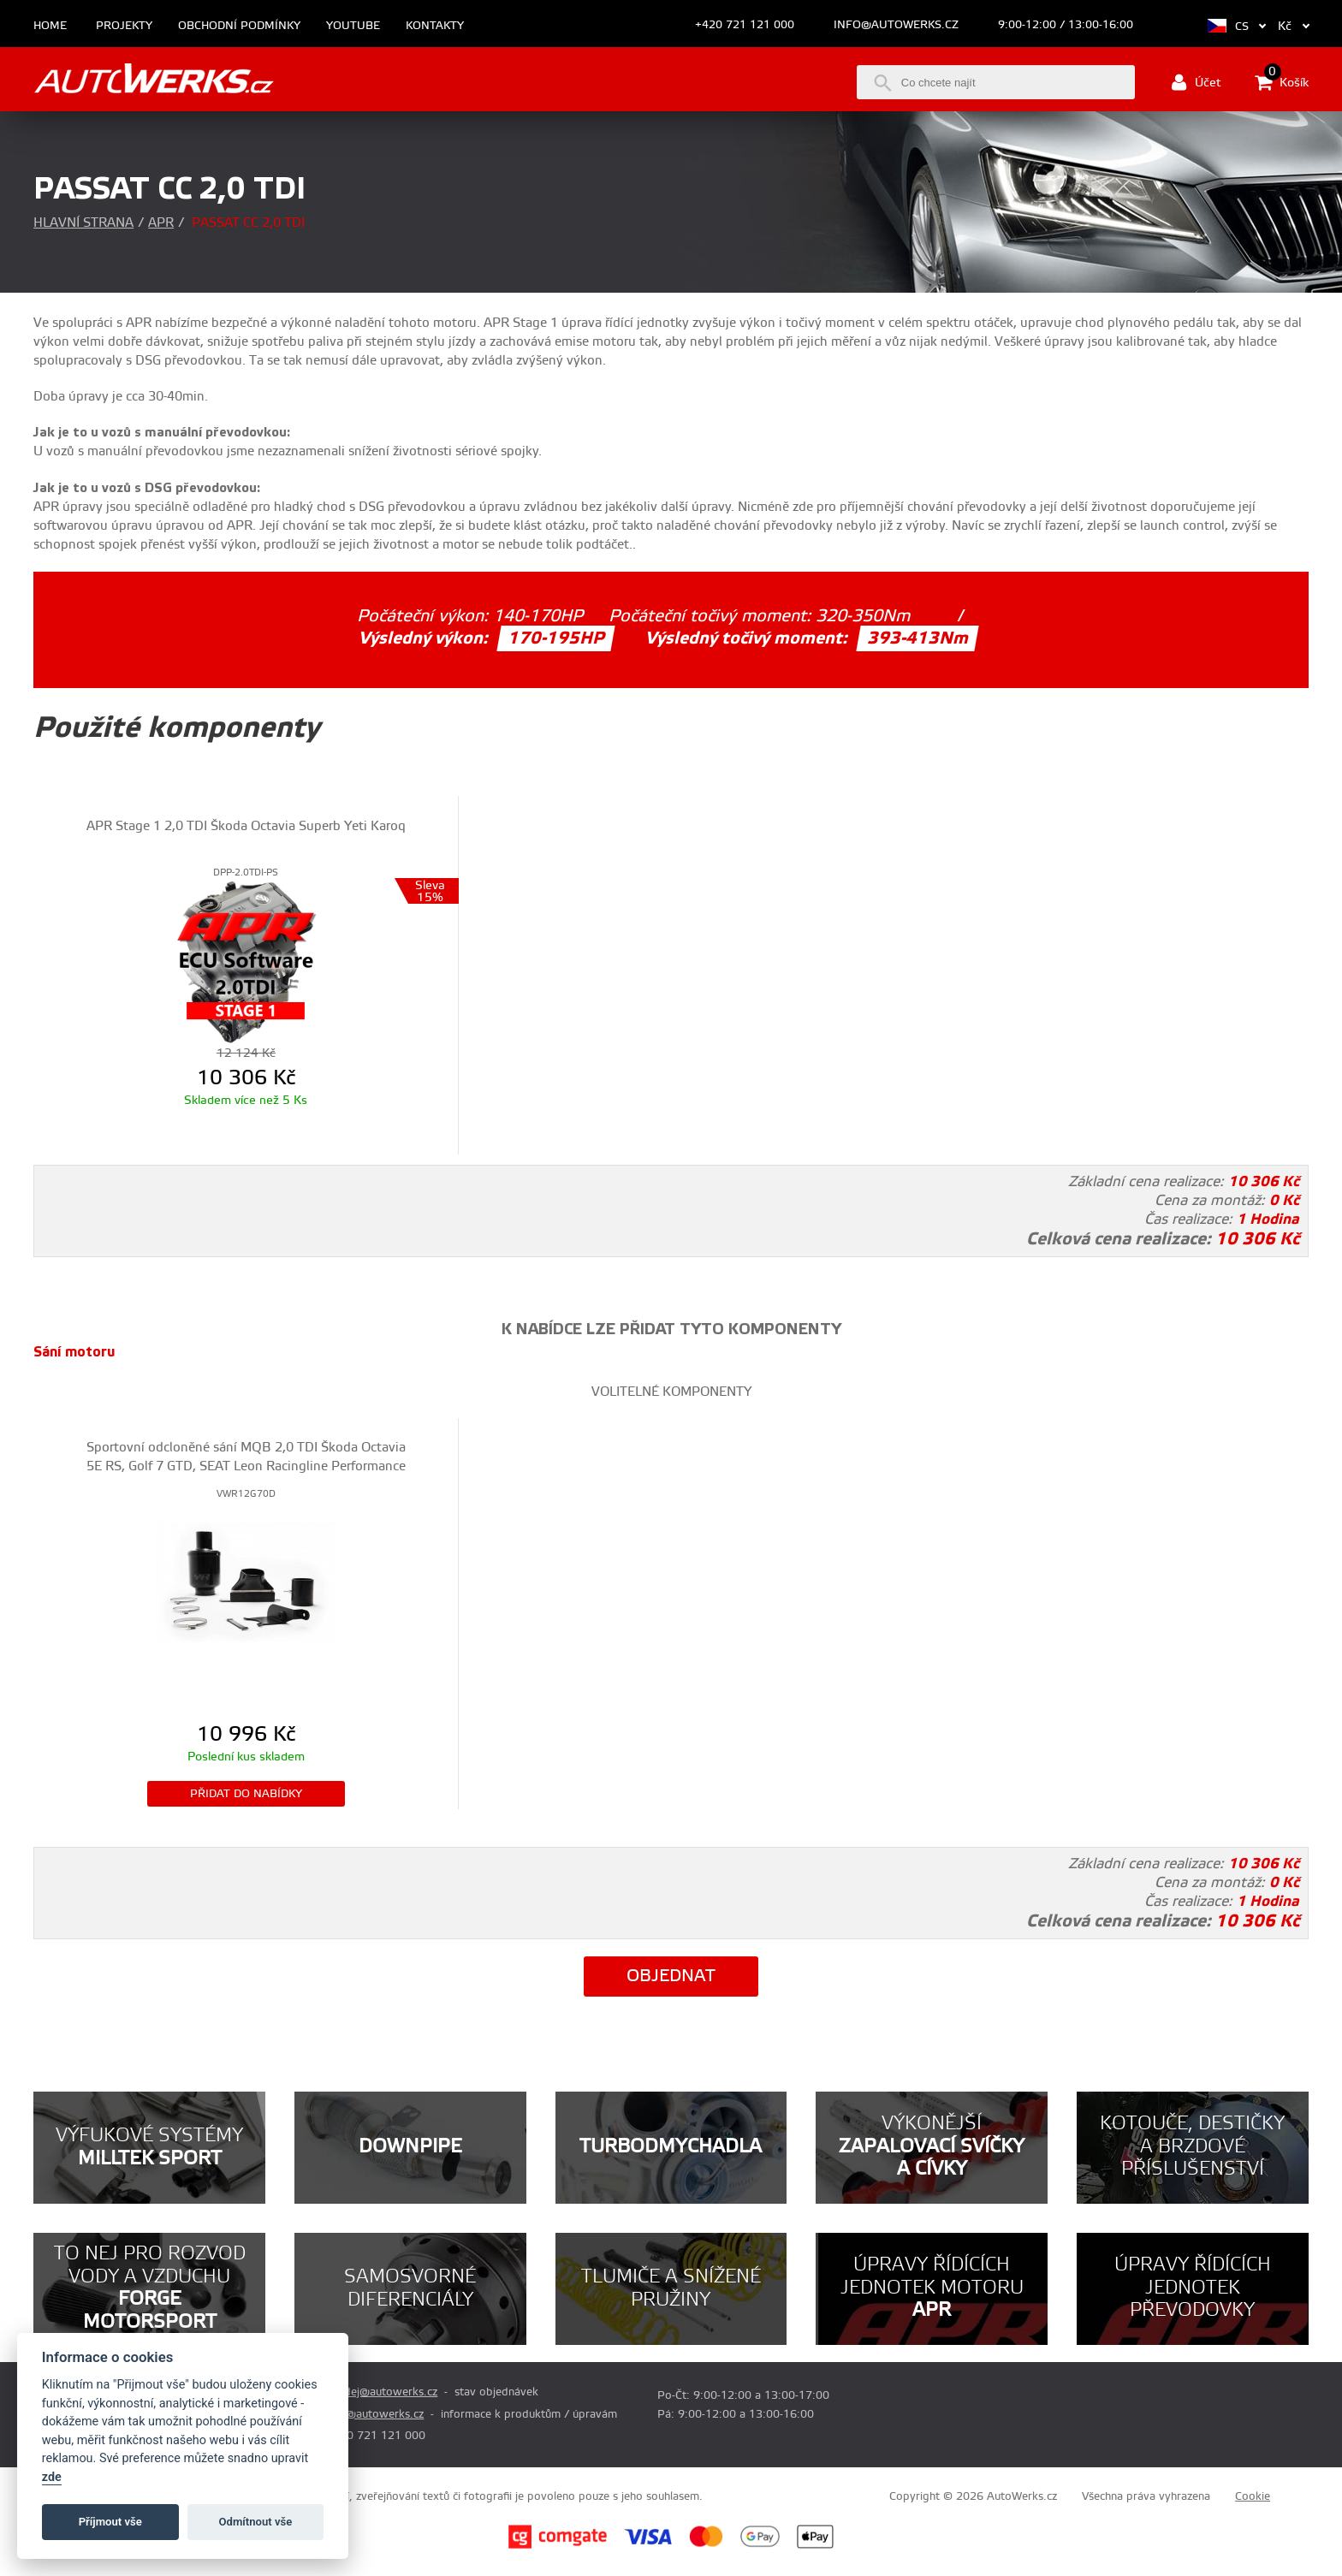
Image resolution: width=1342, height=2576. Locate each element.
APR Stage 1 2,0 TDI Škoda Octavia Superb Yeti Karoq (246, 826)
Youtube (353, 26)
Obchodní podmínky (239, 26)
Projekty (124, 26)
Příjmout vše (110, 2521)
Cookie (1252, 2496)
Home (50, 26)
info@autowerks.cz (896, 25)
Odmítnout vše (256, 2521)
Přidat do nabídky (246, 1794)
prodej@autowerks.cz (381, 2392)
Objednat (671, 1976)
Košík (1282, 82)
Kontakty (435, 26)
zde (52, 2477)
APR (161, 223)
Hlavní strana (83, 223)
